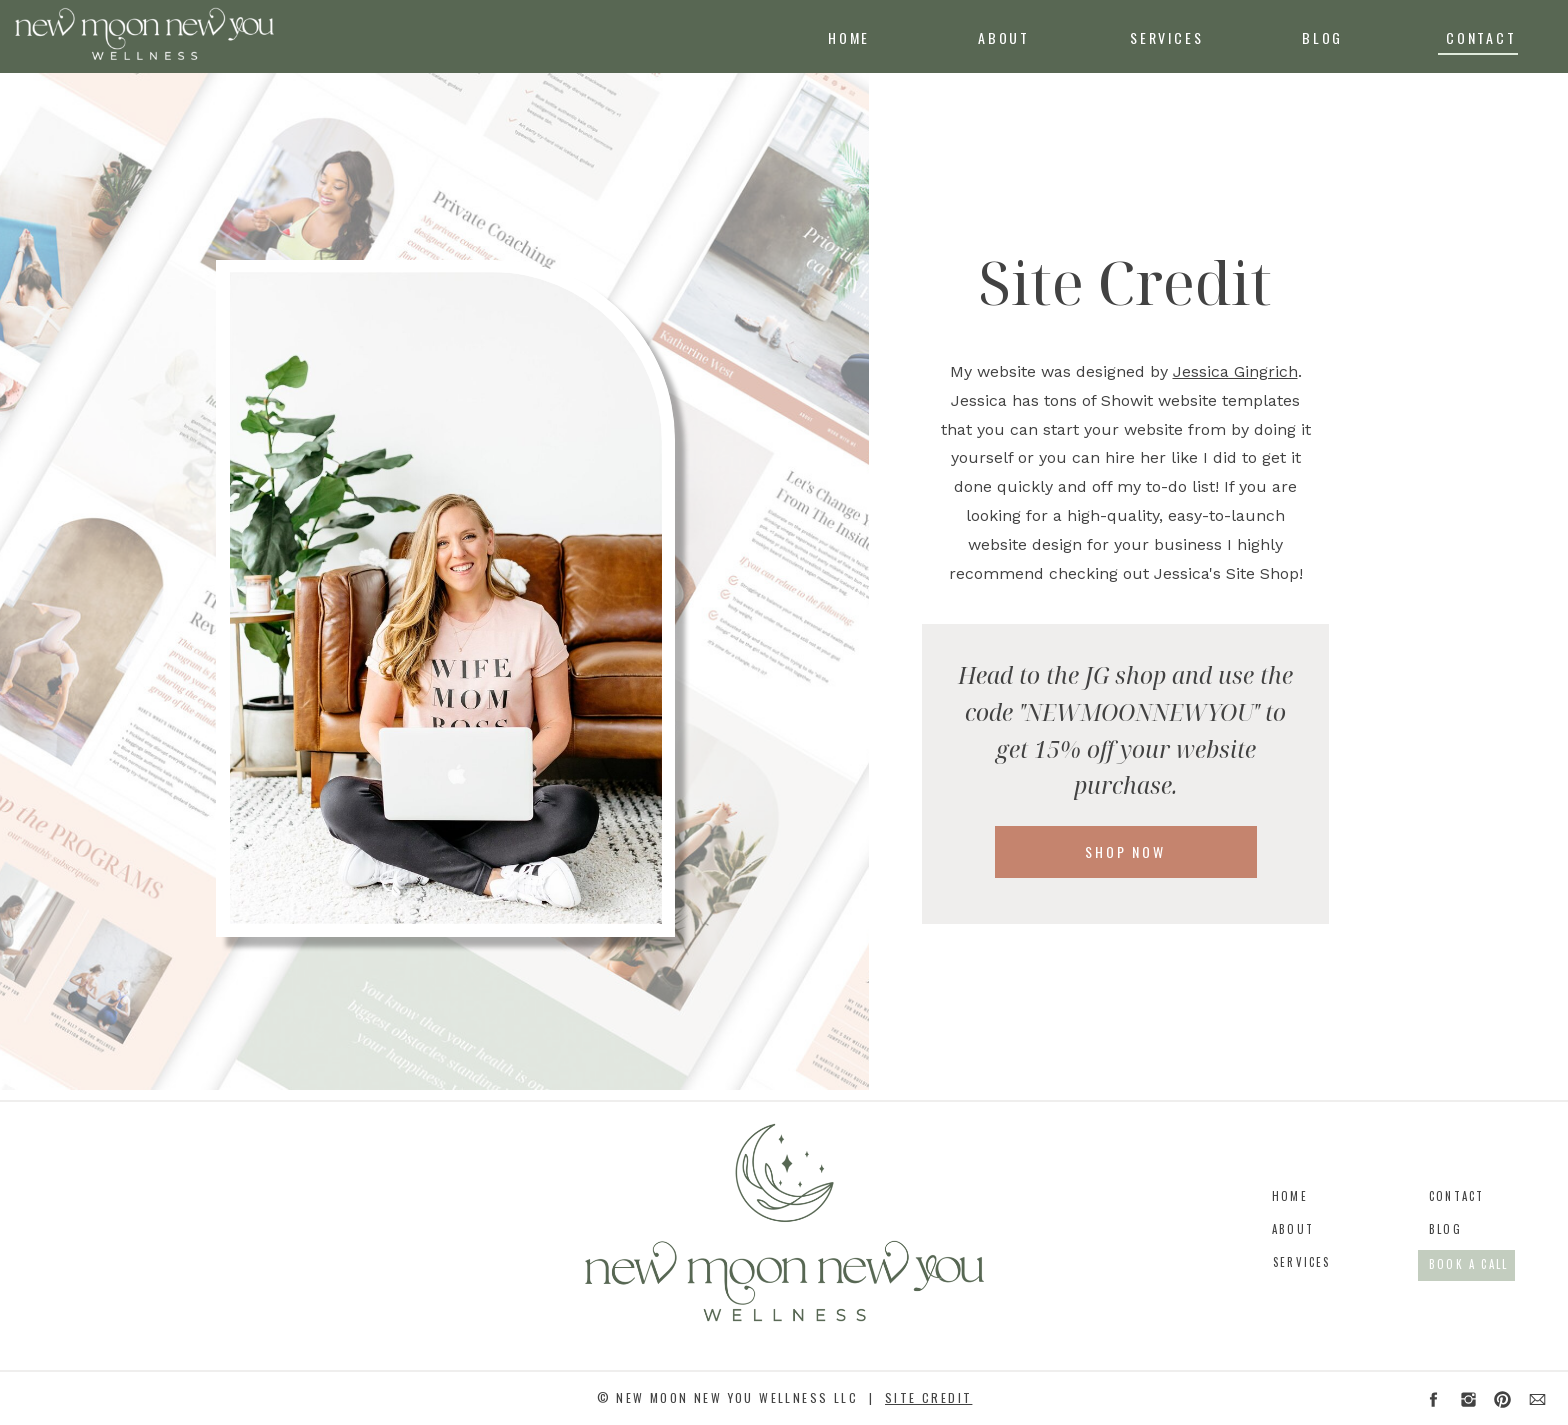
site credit (928, 1397)
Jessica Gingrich (1235, 371)
